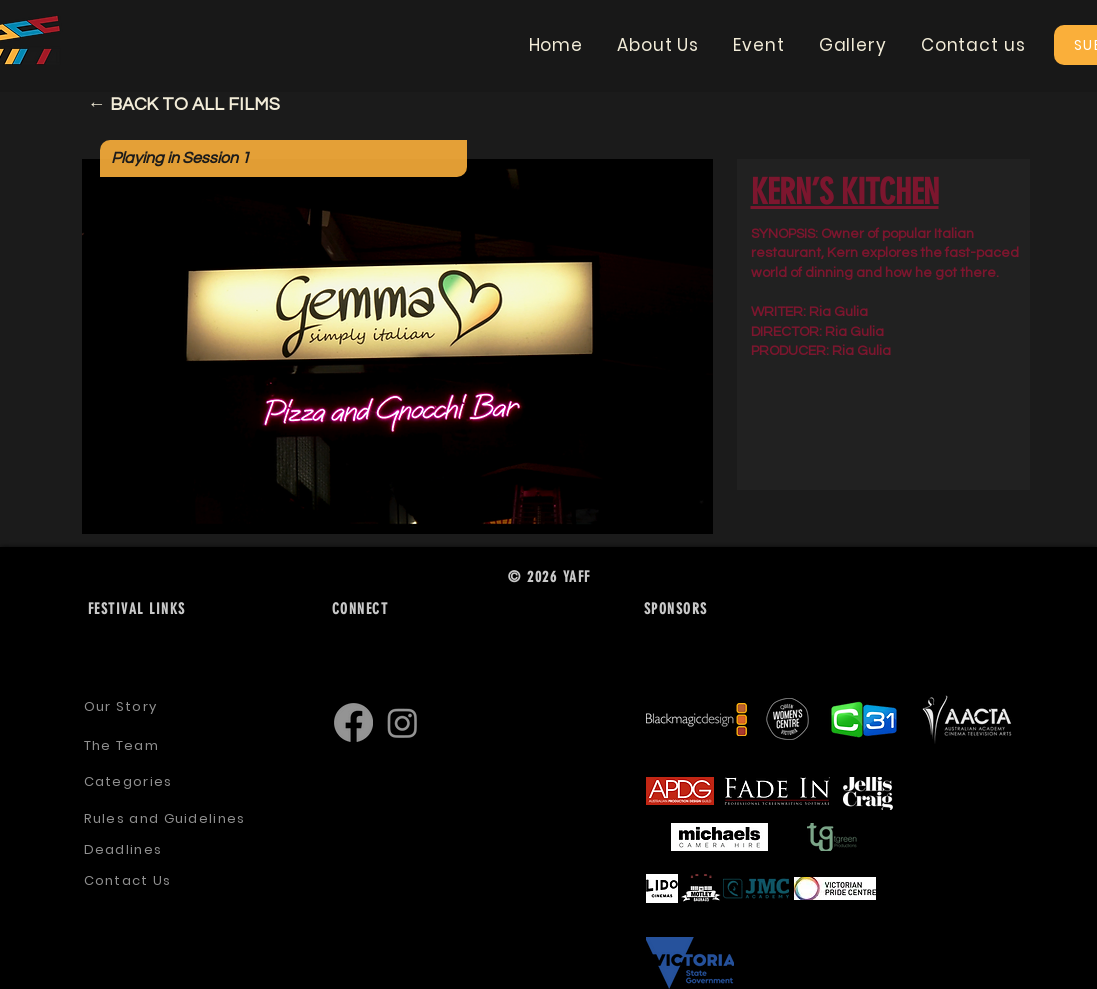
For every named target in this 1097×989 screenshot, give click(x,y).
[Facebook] (353, 722)
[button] (658, 45)
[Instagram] (402, 722)
